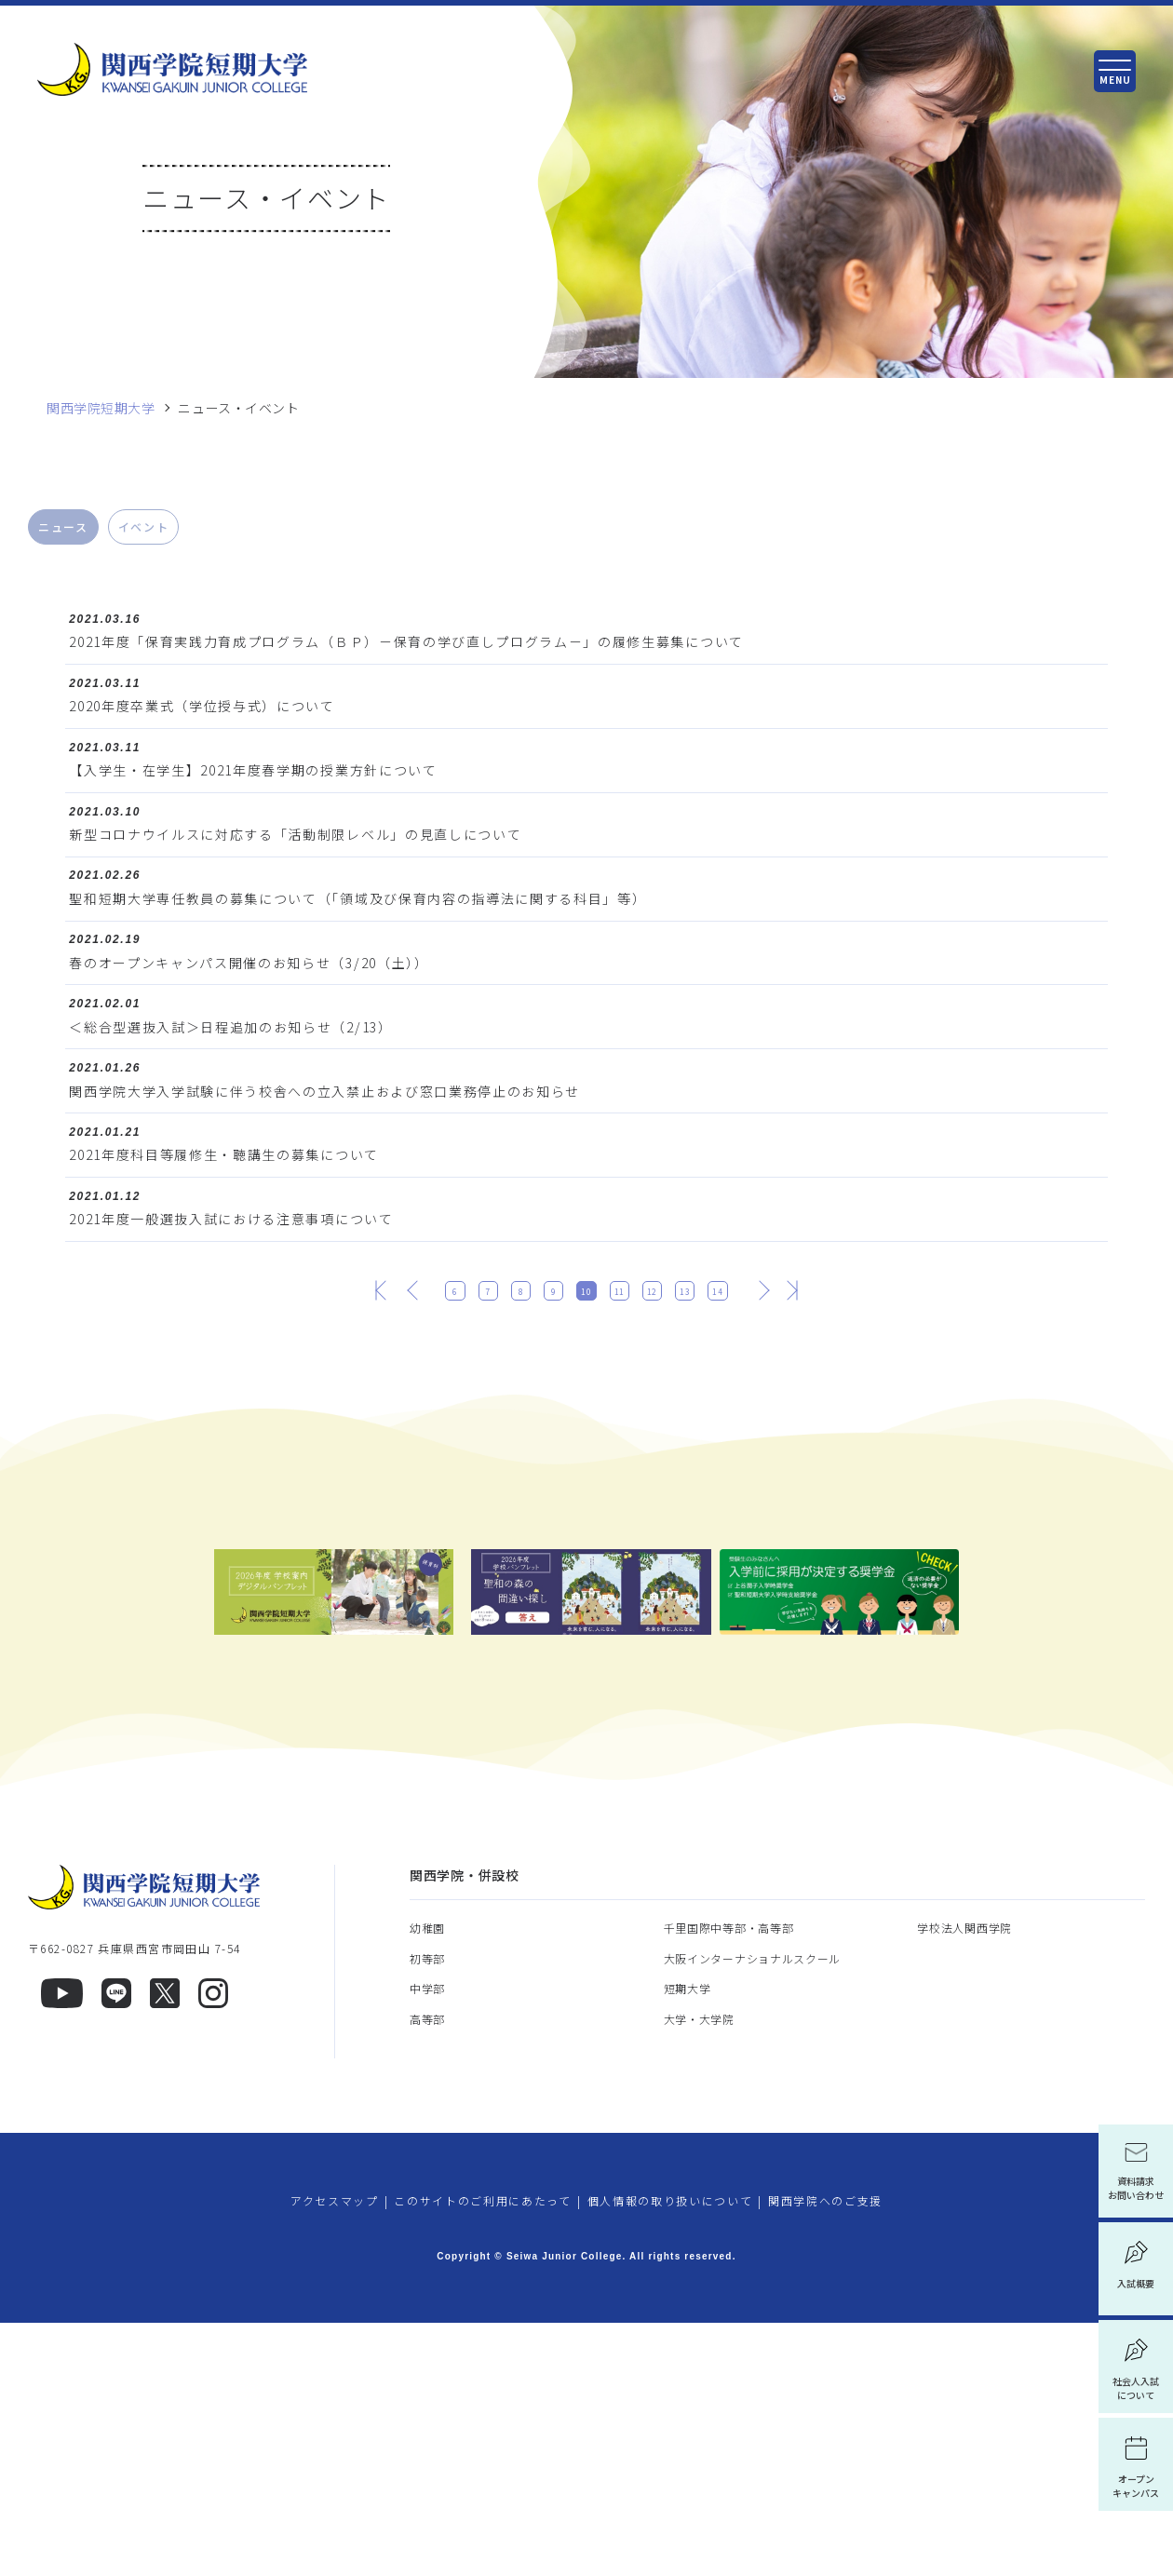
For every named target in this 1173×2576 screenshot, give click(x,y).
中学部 (427, 2241)
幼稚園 (427, 2181)
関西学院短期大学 (101, 408)
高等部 (427, 2272)
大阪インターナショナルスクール (753, 2211)
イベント (143, 526)
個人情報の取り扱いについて (670, 2453)
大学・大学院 (699, 2272)
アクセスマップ (334, 2453)
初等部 (427, 2211)
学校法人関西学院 (964, 2181)
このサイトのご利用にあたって (483, 2453)
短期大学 (687, 2241)
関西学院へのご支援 (825, 2453)
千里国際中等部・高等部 (729, 2181)
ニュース (63, 526)
